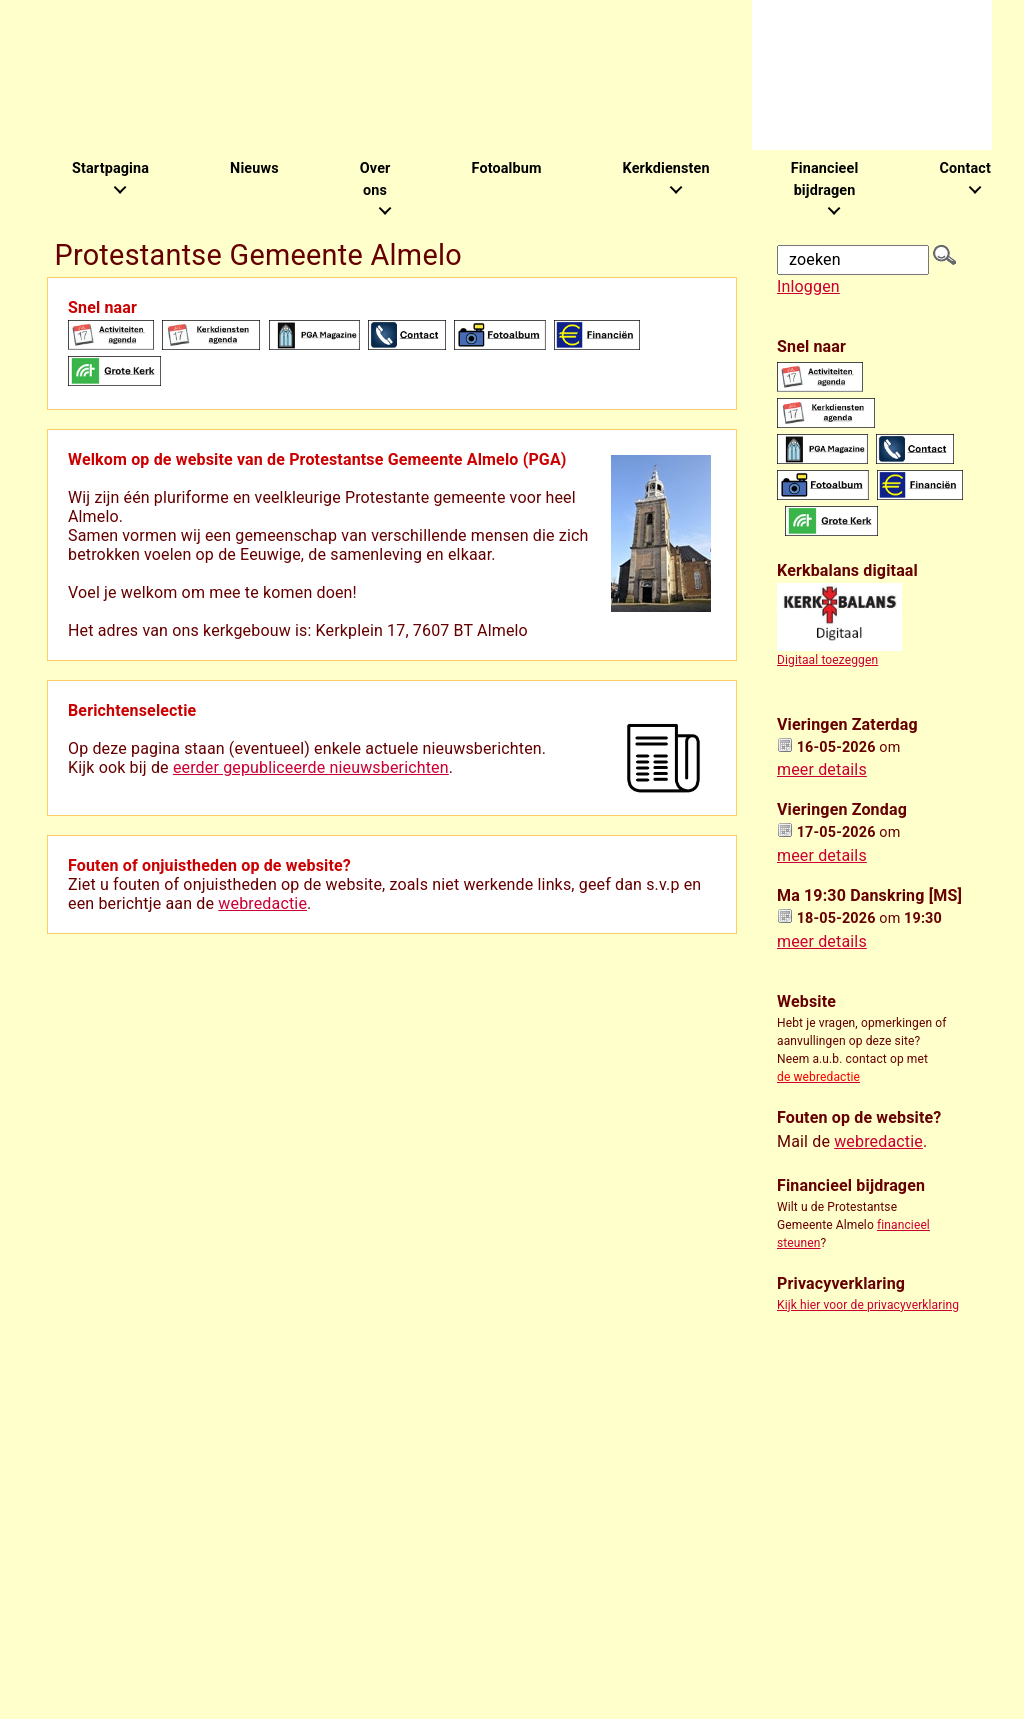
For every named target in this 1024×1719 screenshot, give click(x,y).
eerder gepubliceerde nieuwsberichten (311, 767)
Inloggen (808, 286)
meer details (822, 769)
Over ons (375, 179)
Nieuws (254, 168)
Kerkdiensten (666, 168)
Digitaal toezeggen (827, 660)
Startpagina (110, 168)
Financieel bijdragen (825, 179)
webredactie (262, 903)
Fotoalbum (506, 168)
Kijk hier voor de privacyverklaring (868, 1305)
